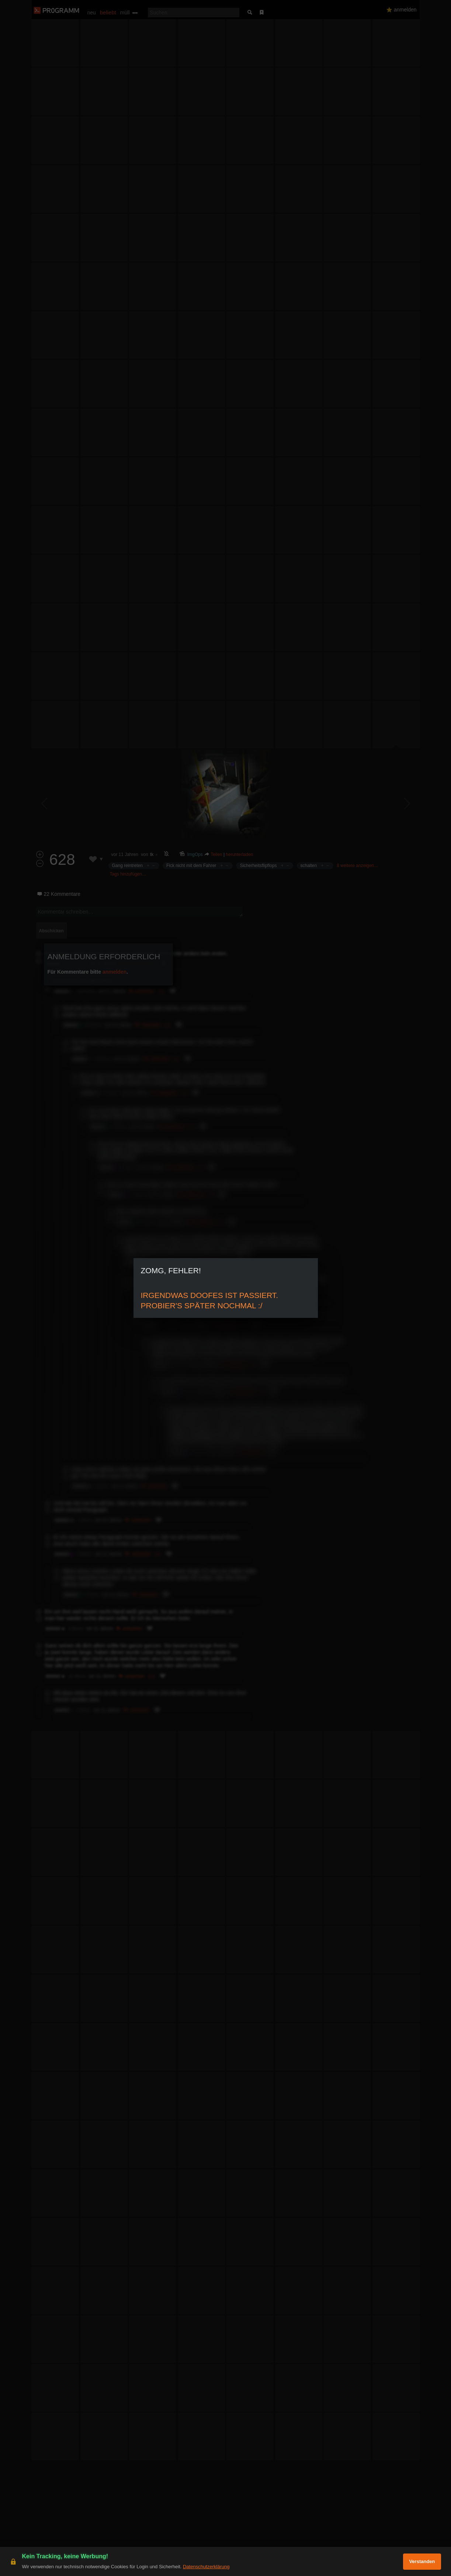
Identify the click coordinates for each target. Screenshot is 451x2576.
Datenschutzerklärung (206, 2566)
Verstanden (422, 2561)
